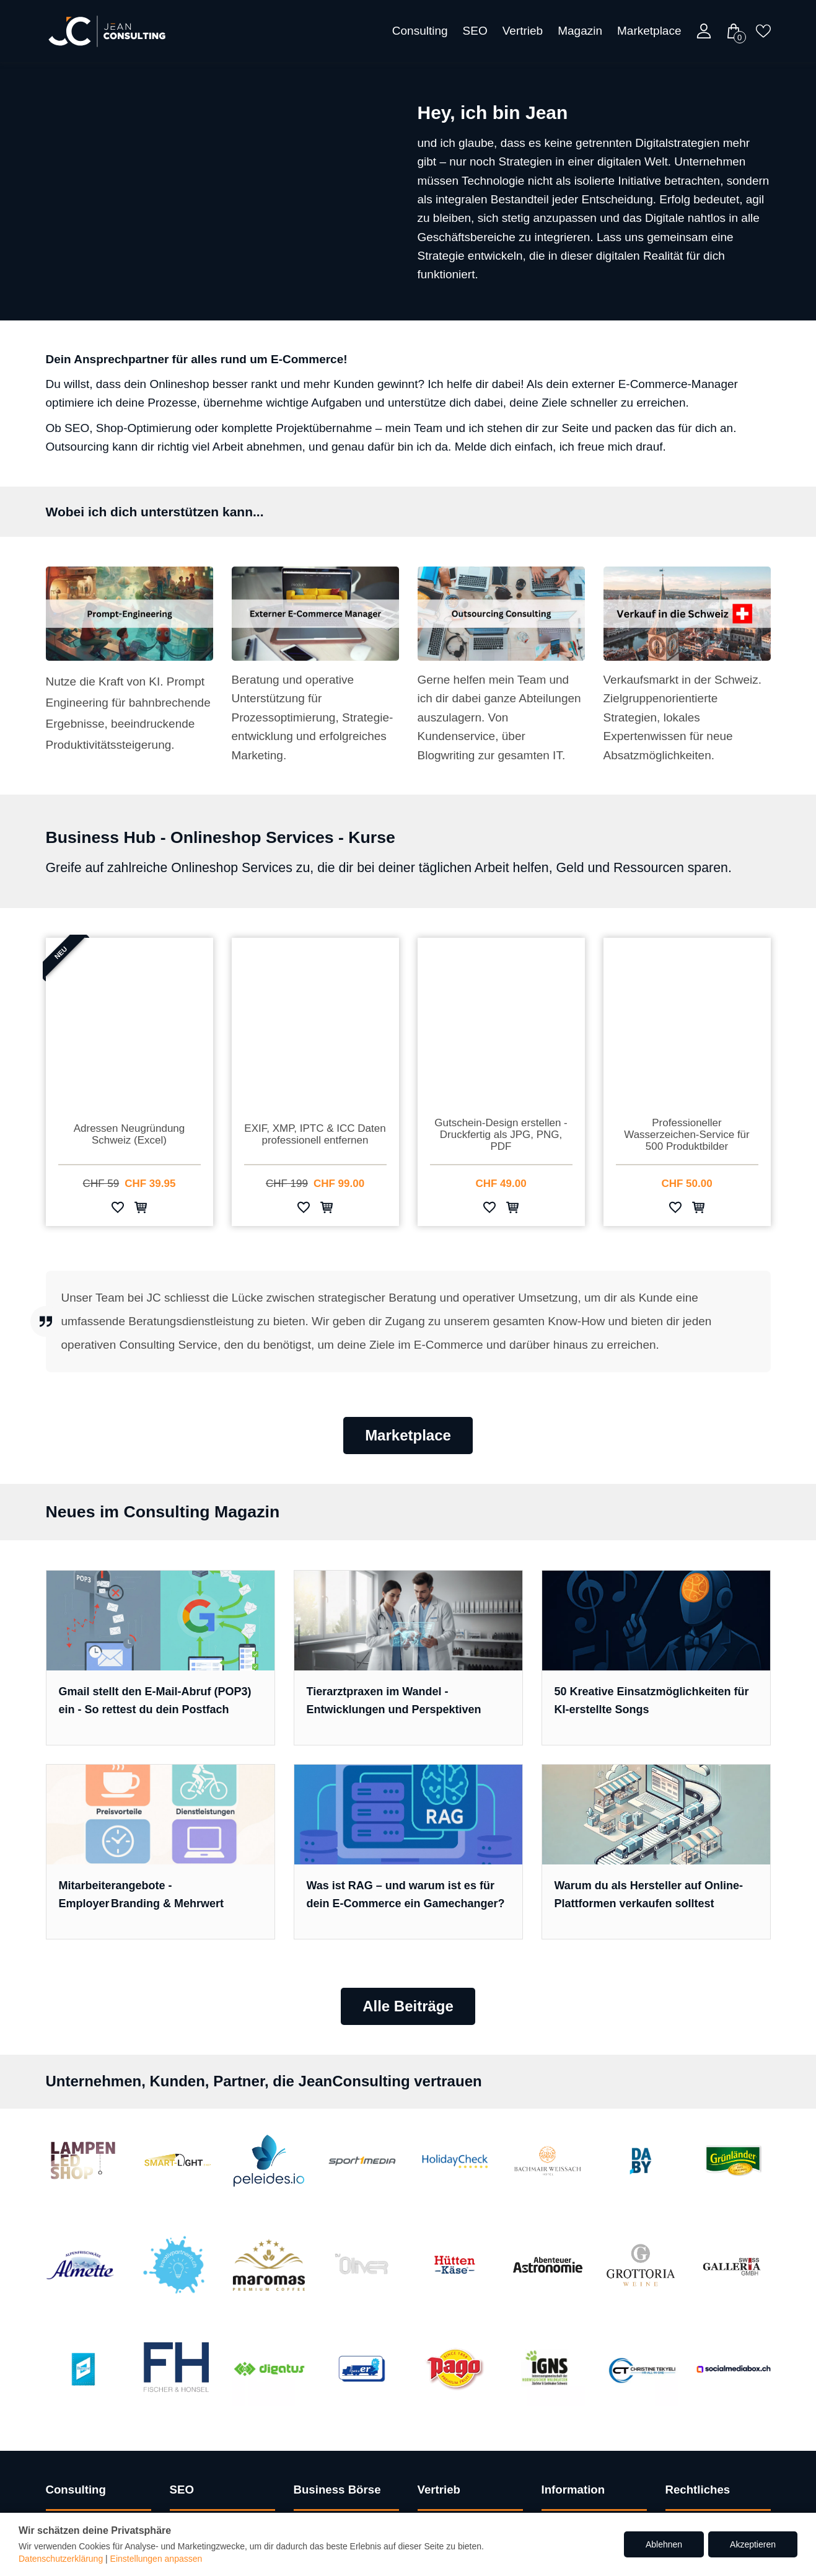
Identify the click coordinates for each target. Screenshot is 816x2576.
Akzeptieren (753, 2544)
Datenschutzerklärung (61, 2559)
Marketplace (649, 30)
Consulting (420, 30)
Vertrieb (522, 30)
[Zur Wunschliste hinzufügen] (118, 1210)
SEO (475, 30)
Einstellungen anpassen (156, 2559)
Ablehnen (664, 2544)
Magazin (580, 30)
